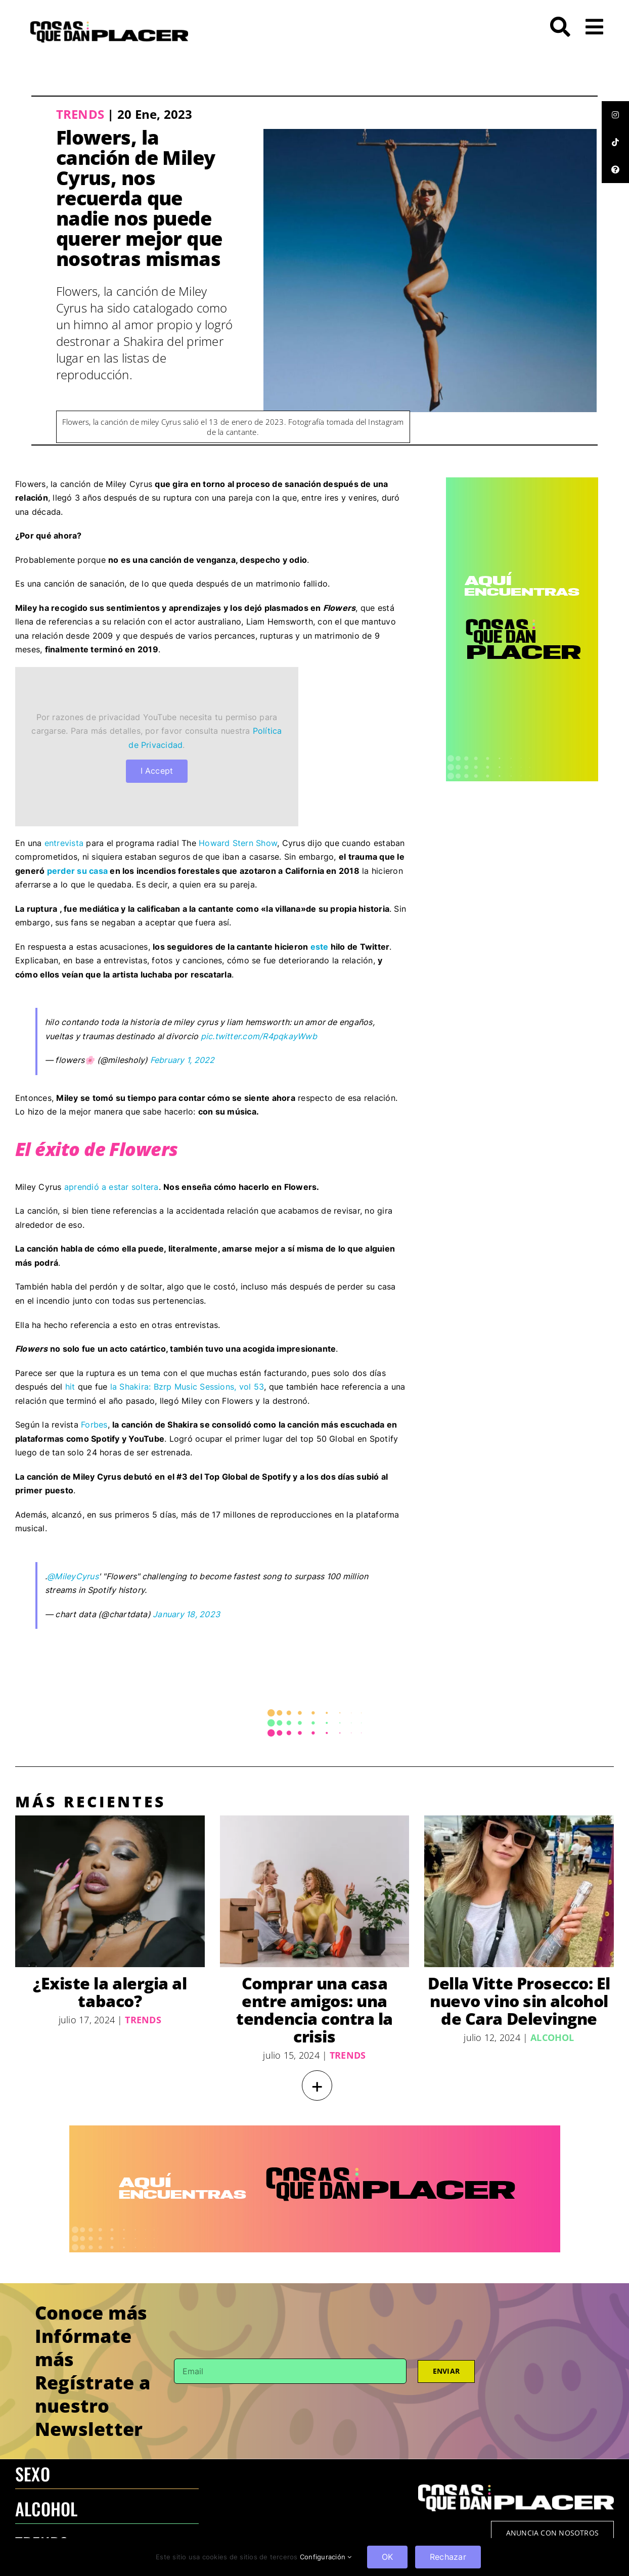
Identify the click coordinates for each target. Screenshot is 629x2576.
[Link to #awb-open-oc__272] (560, 27)
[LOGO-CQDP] (109, 25)
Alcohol (552, 2037)
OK (387, 2557)
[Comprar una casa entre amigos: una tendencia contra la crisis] (315, 1891)
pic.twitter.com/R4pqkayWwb (259, 1036)
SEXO (32, 2473)
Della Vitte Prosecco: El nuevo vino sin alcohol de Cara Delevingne (519, 2000)
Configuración (326, 2557)
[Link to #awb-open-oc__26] (594, 27)
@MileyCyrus (73, 1576)
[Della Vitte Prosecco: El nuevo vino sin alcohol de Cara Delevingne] (519, 1891)
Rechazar (448, 2557)
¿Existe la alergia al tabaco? (110, 1992)
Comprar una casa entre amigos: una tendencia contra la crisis (314, 2009)
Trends (80, 114)
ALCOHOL (46, 2508)
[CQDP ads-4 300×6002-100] (522, 481)
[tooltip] (615, 114)
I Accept (157, 771)
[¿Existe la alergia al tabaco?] (110, 1891)
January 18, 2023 (186, 1614)
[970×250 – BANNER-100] (314, 2129)
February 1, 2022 (182, 1060)
